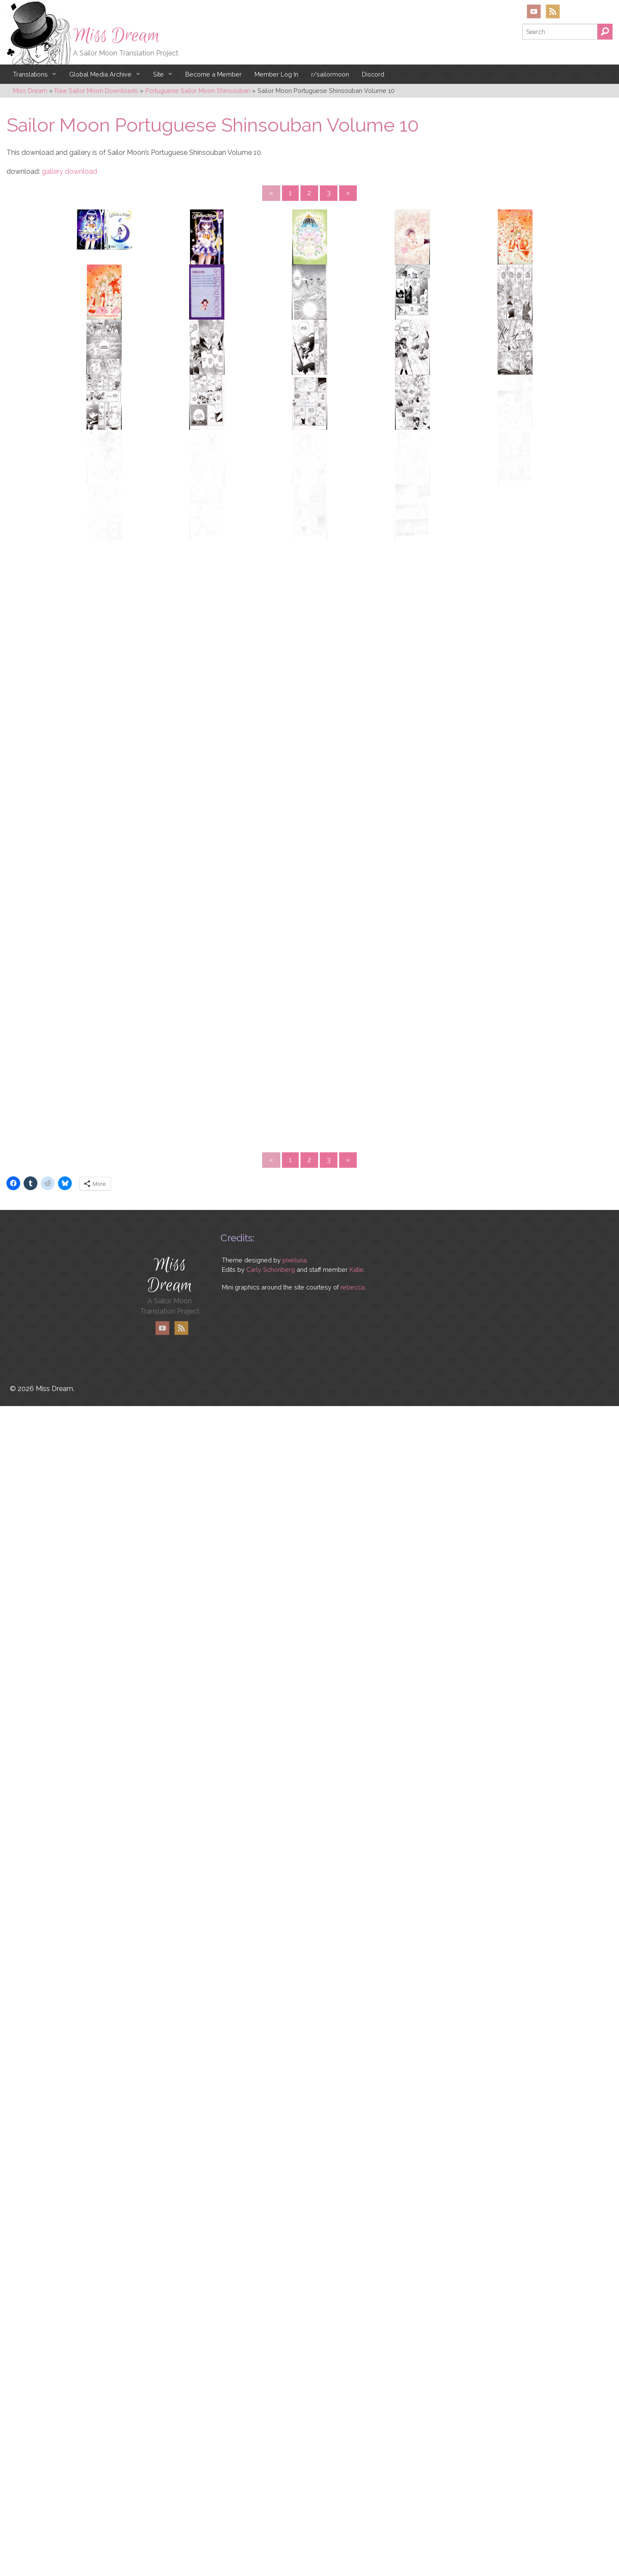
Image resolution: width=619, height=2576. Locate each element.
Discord (373, 74)
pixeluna (294, 2478)
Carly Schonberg (270, 2487)
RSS (552, 11)
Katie (356, 2487)
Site (158, 74)
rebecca (352, 2505)
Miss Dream (116, 36)
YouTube (534, 11)
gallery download (69, 171)
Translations (30, 74)
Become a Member (213, 74)
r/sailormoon (330, 74)
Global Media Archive (100, 74)
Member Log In (276, 74)
